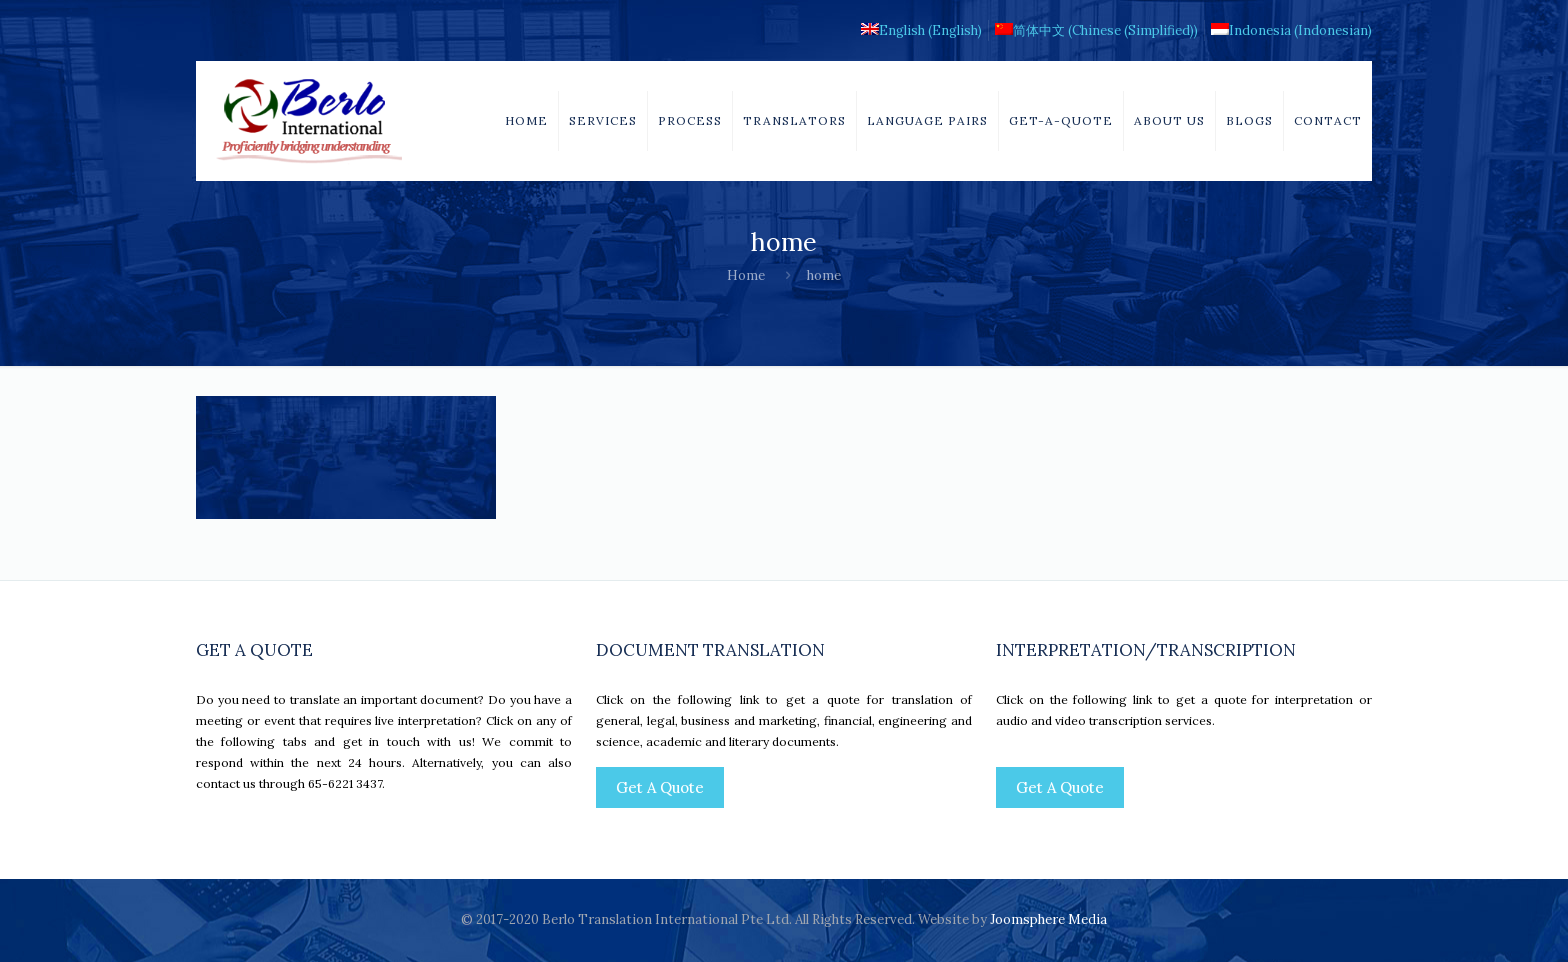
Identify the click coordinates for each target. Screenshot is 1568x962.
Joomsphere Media (1048, 919)
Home (746, 275)
